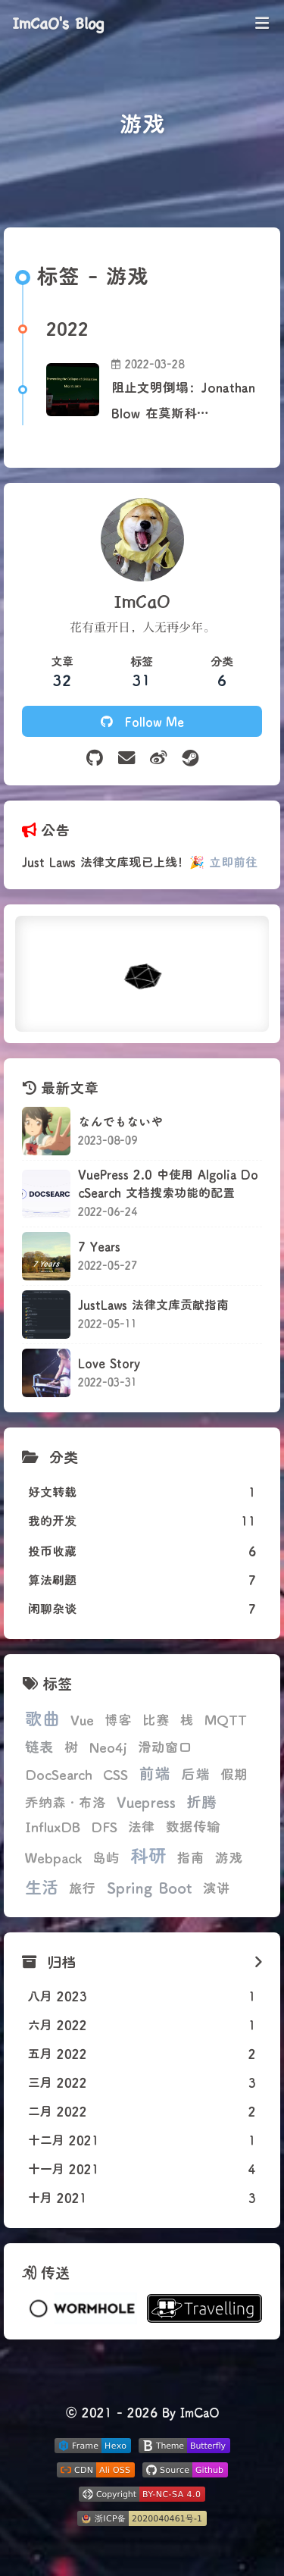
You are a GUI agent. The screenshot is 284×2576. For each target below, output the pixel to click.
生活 (41, 1887)
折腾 (201, 1801)
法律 (141, 1826)
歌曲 (42, 1717)
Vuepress (146, 1801)
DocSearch (58, 1774)
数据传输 (193, 1826)
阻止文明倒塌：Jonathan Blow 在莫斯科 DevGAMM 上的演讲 (183, 401)
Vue (82, 1719)
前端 (154, 1773)
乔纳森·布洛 (65, 1802)
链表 (39, 1746)
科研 (148, 1855)
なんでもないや (120, 1121)
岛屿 (106, 1857)
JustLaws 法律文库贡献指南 (153, 1304)
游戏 (228, 1857)
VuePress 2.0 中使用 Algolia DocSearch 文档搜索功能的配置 (168, 1183)
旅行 (82, 1888)
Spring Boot (149, 1887)
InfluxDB (52, 1826)
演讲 (216, 1888)
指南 (190, 1857)
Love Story (109, 1363)
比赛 (156, 1719)
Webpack (53, 1857)
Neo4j (108, 1747)
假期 (234, 1774)
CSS (115, 1774)
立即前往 (233, 862)
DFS (104, 1826)
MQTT (225, 1719)
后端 (195, 1773)
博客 (118, 1719)
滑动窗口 (165, 1747)
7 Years (99, 1246)
